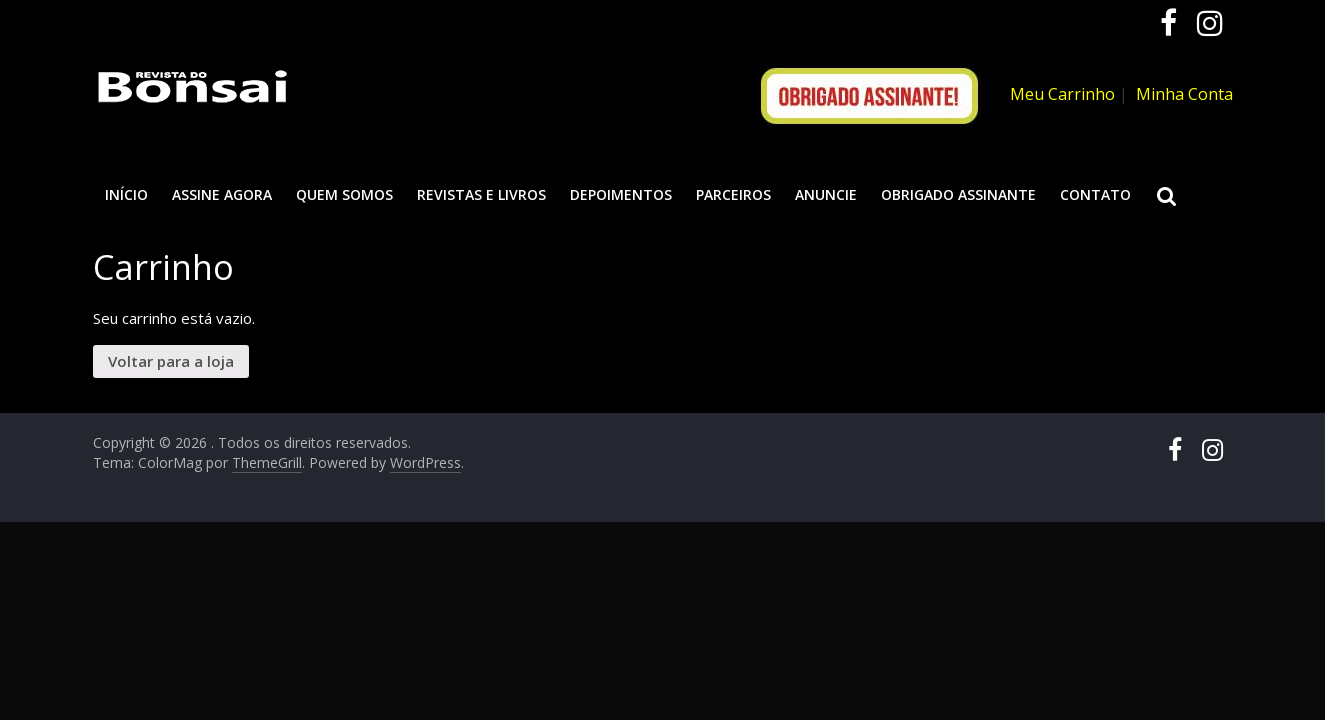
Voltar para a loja (171, 361)
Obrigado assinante (958, 194)
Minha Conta (1184, 94)
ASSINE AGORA (222, 194)
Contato (1095, 194)
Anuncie (826, 194)
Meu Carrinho (1062, 94)
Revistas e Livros (481, 194)
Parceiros (733, 194)
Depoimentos (621, 194)
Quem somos (344, 194)
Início (126, 194)
